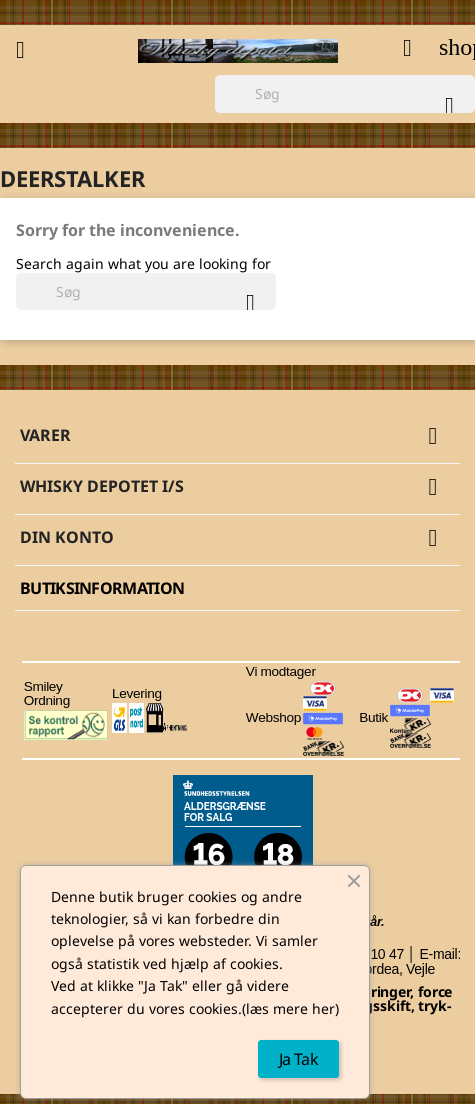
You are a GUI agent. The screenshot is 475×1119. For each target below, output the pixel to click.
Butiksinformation (102, 588)
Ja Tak (298, 1059)
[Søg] (345, 94)
